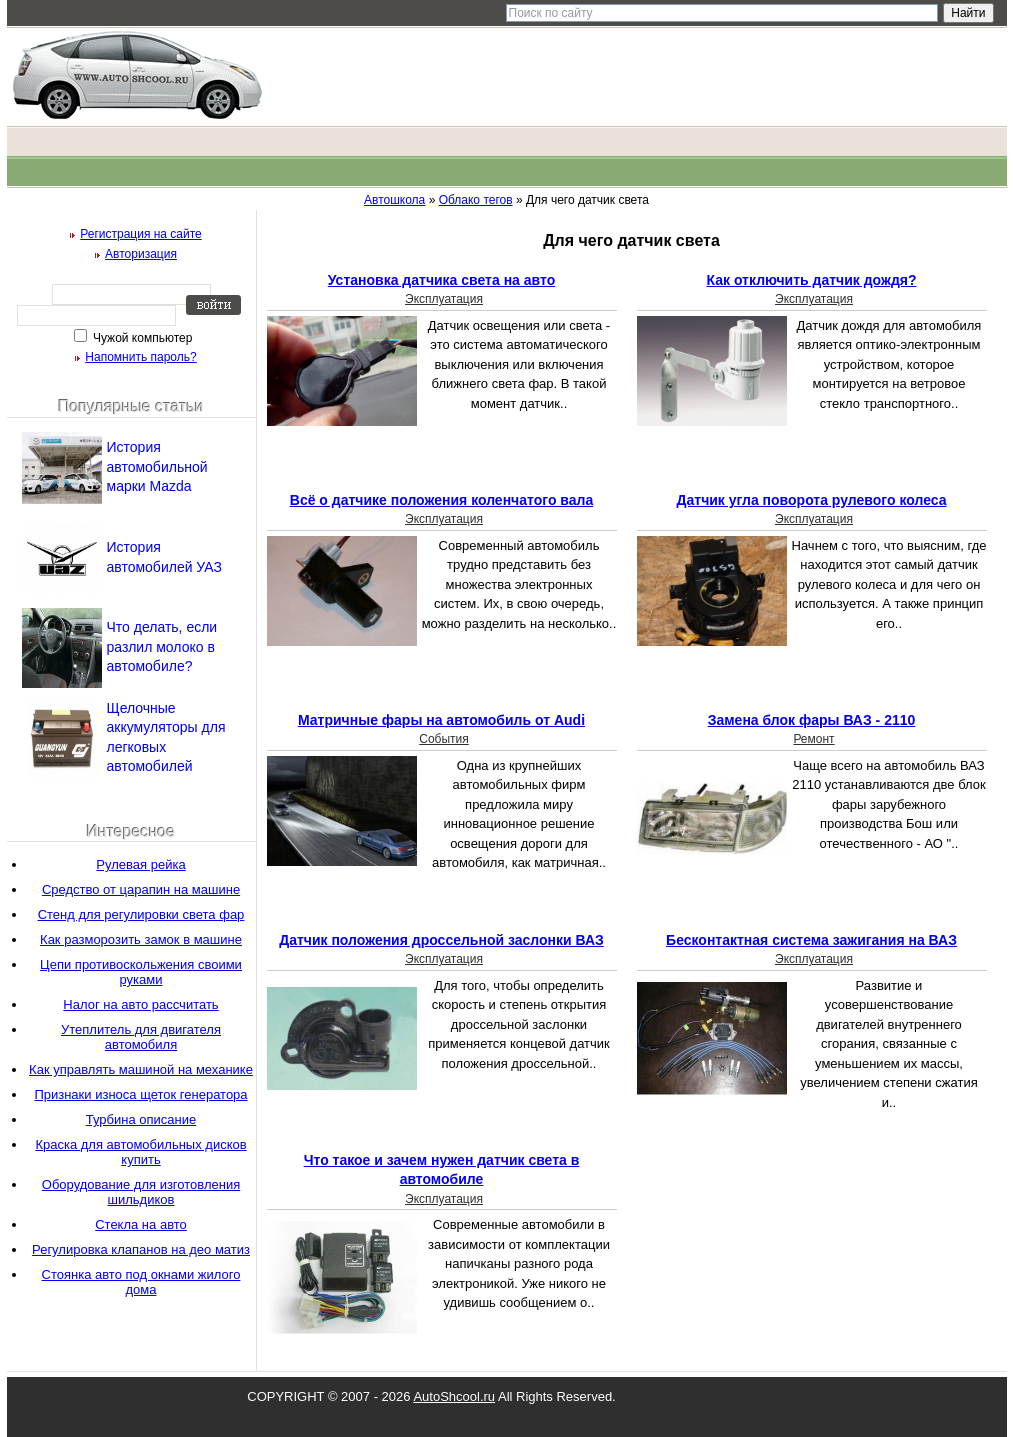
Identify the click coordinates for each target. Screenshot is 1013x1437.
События (444, 739)
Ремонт (813, 739)
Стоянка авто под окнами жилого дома (141, 1282)
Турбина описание (141, 1119)
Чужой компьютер (141, 338)
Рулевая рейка (140, 864)
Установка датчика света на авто (441, 280)
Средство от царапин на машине (141, 889)
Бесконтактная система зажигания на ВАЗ (811, 940)
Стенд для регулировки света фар (141, 914)
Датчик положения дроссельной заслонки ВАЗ (441, 940)
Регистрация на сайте (141, 234)
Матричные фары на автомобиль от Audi (441, 720)
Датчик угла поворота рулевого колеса (812, 500)
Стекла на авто (141, 1224)
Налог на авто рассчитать (140, 1004)
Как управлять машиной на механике (141, 1069)
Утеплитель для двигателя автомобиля (141, 1037)
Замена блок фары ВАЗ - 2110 (812, 720)
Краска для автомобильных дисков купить (140, 1152)
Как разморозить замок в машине (141, 939)
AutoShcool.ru (454, 1396)
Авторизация (141, 254)
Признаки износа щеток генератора (140, 1094)
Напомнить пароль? (140, 357)
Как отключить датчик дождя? (812, 280)
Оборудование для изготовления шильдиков (141, 1192)
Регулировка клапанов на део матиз (141, 1249)
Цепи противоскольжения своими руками (141, 972)
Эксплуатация (444, 299)
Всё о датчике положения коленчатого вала (441, 500)
